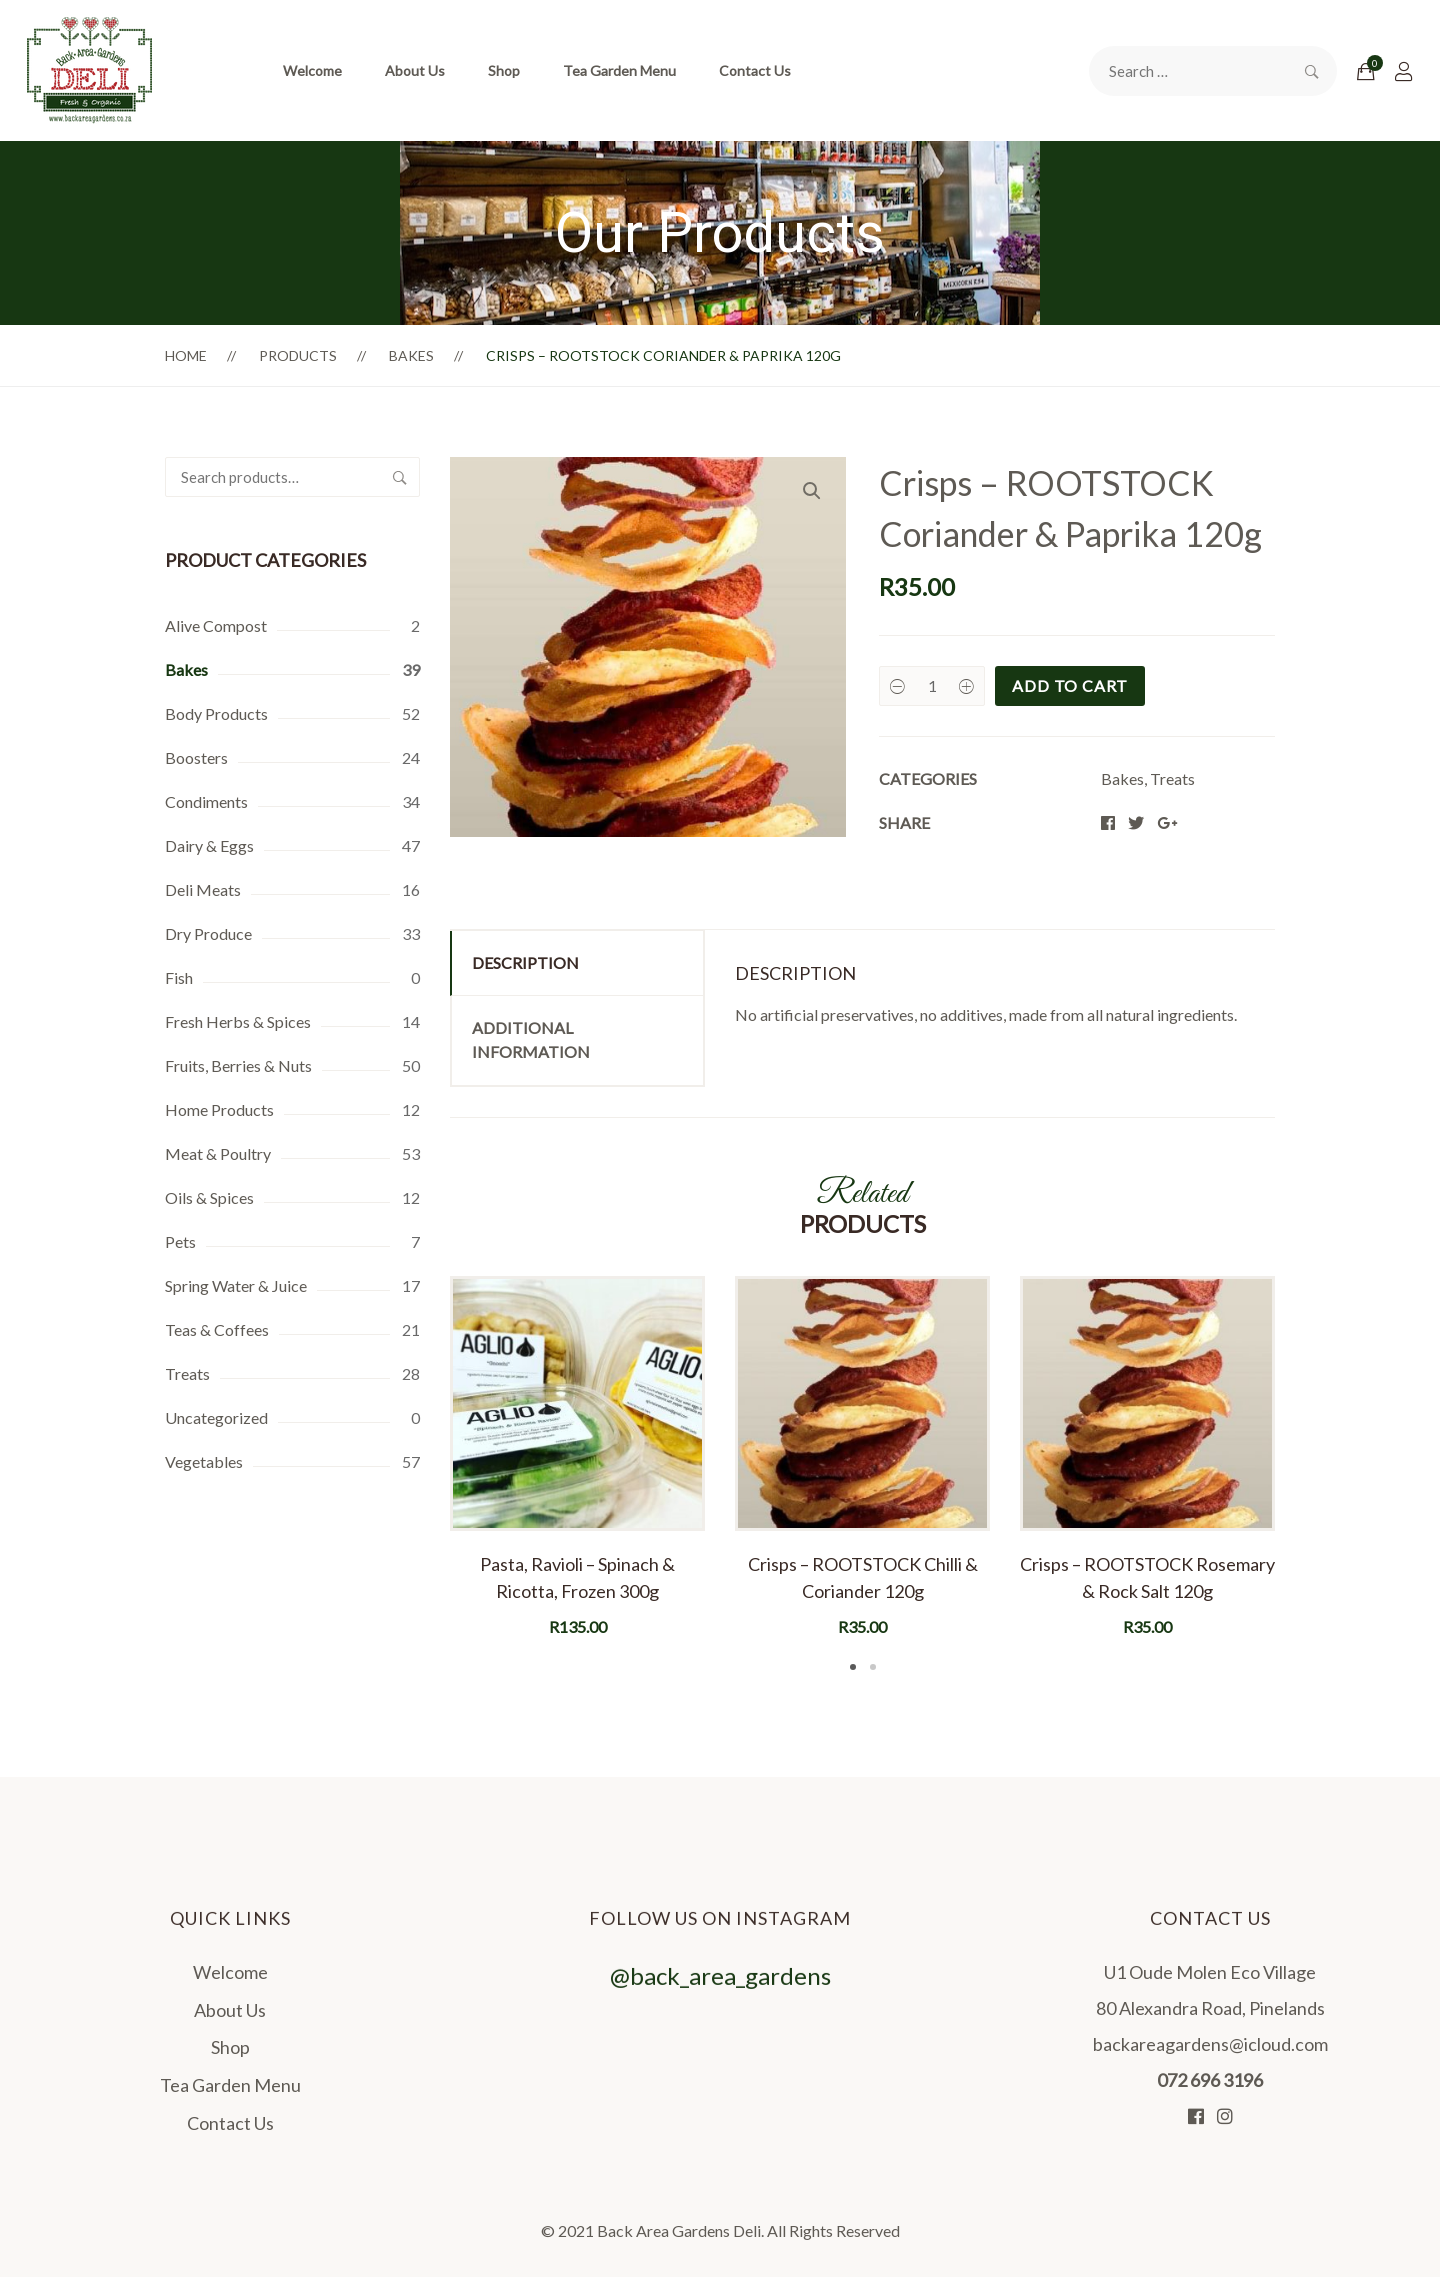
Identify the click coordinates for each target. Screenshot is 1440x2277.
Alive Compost (216, 625)
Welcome (312, 70)
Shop (504, 70)
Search (400, 477)
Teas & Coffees (217, 1329)
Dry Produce (208, 933)
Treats (187, 1373)
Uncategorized (216, 1417)
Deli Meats (203, 889)
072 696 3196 (1210, 2080)
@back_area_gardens (720, 2050)
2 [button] (873, 1667)
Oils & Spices (209, 1197)
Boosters (196, 757)
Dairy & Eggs (209, 845)
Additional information (531, 1039)
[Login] (1404, 71)
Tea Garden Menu (619, 70)
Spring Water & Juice (236, 1285)
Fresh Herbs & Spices (238, 1021)
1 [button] (853, 1667)
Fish (179, 977)
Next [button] (1305, 1476)
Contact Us (755, 70)
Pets (180, 1241)
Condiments (206, 801)
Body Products (216, 713)
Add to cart (1070, 685)
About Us (415, 70)
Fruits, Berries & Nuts (238, 1065)
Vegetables (204, 1461)
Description (525, 962)
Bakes (411, 355)
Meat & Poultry (218, 1153)
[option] (577, 1457)
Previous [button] (420, 1476)
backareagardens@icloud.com (1210, 2044)
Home (186, 355)
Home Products (219, 1109)
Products (298, 355)
